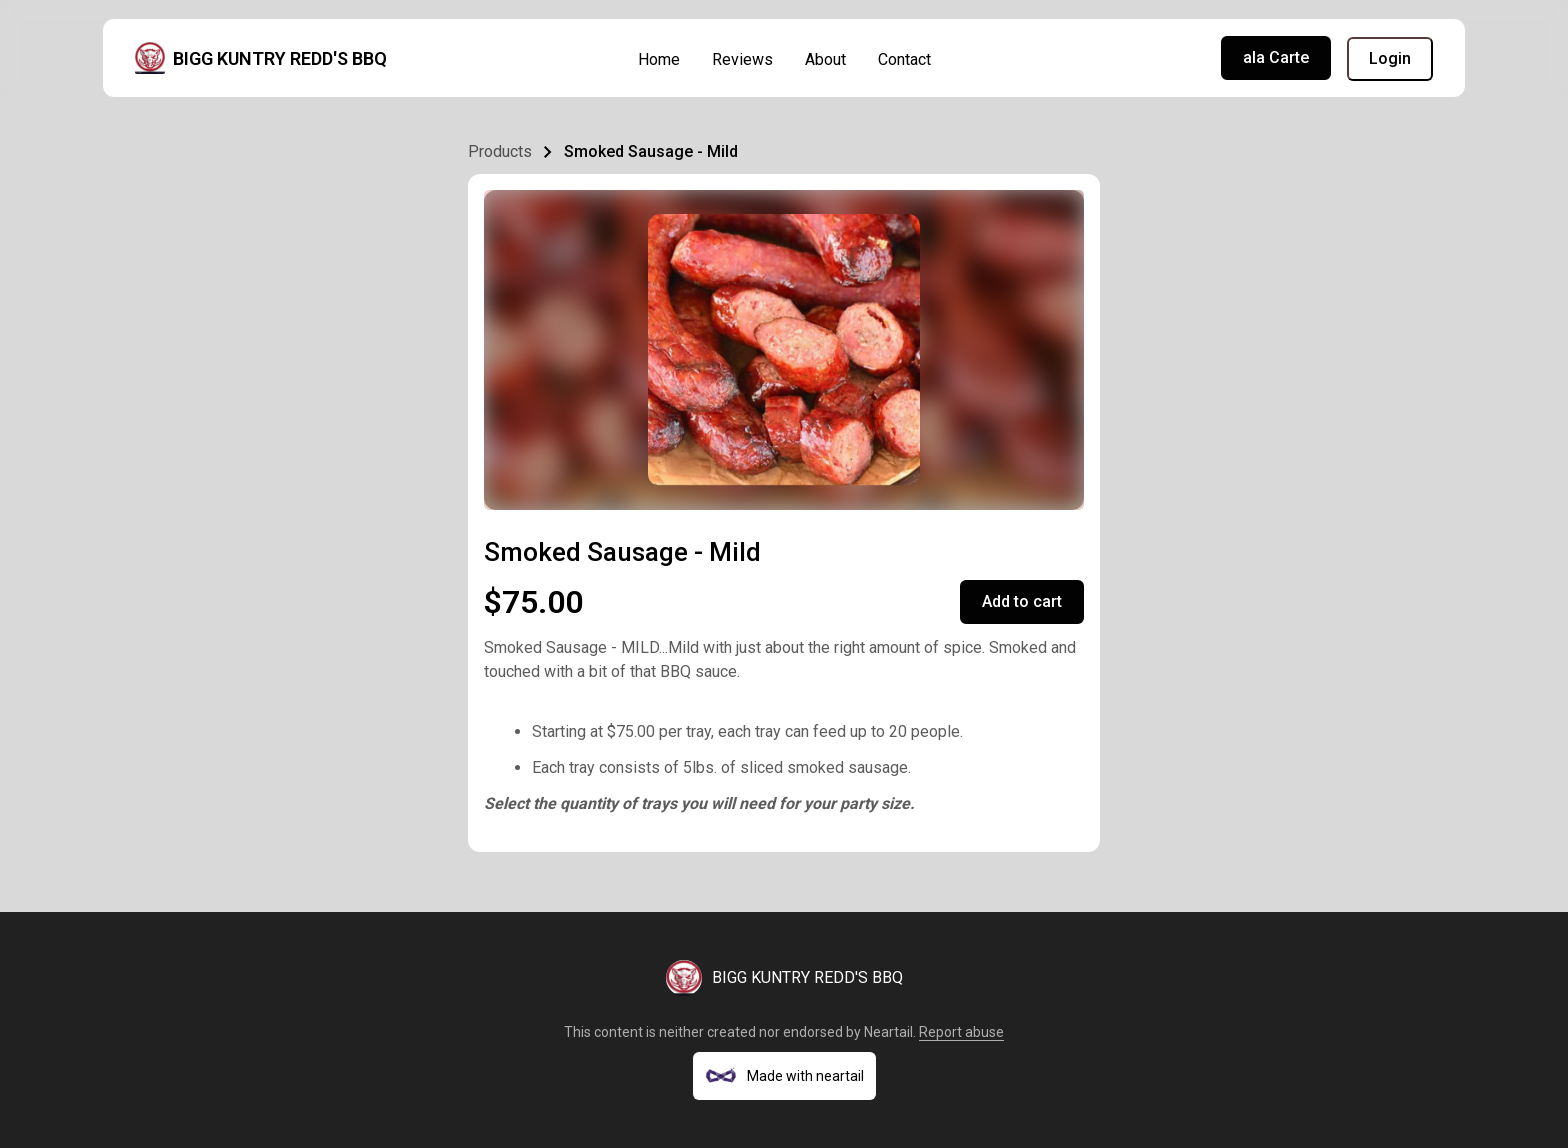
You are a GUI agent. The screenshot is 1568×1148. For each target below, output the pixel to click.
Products (500, 151)
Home (659, 59)
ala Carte (1276, 57)
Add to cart (1022, 601)
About (825, 59)
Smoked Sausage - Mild (651, 151)
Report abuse (961, 1032)
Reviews (742, 59)
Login (1390, 58)
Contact (904, 59)
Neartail (888, 1032)
